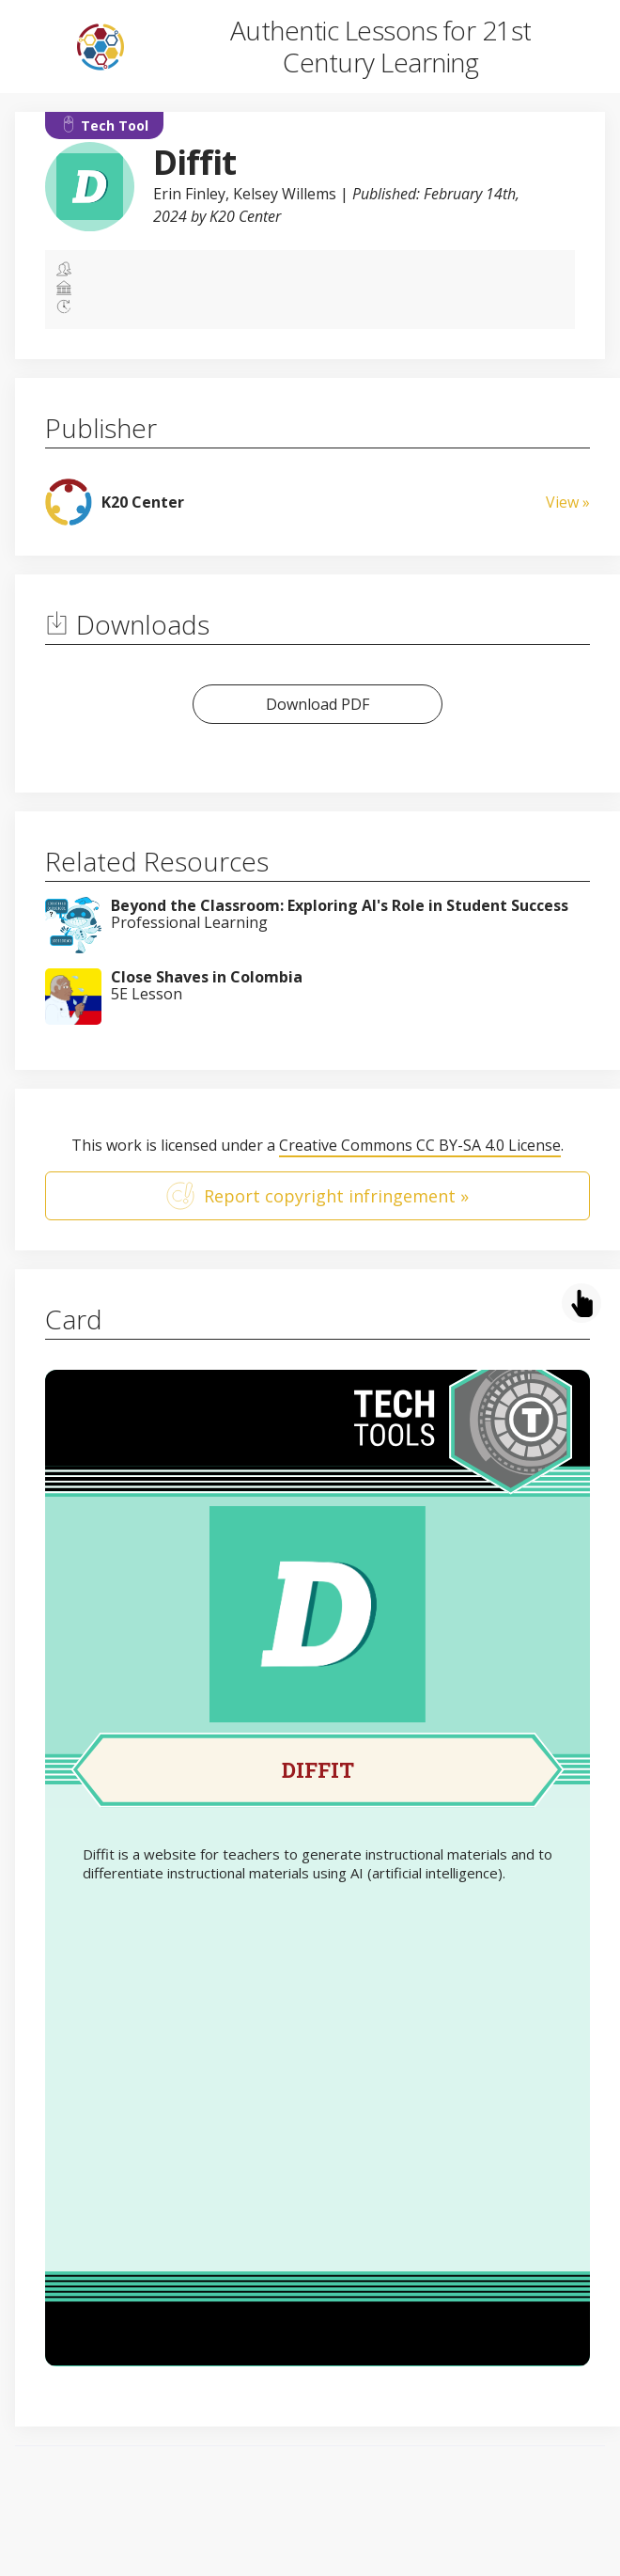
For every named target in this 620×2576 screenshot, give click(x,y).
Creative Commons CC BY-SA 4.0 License (420, 1145)
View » (568, 502)
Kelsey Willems (284, 193)
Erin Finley (189, 193)
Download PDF (317, 704)
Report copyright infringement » (317, 1196)
